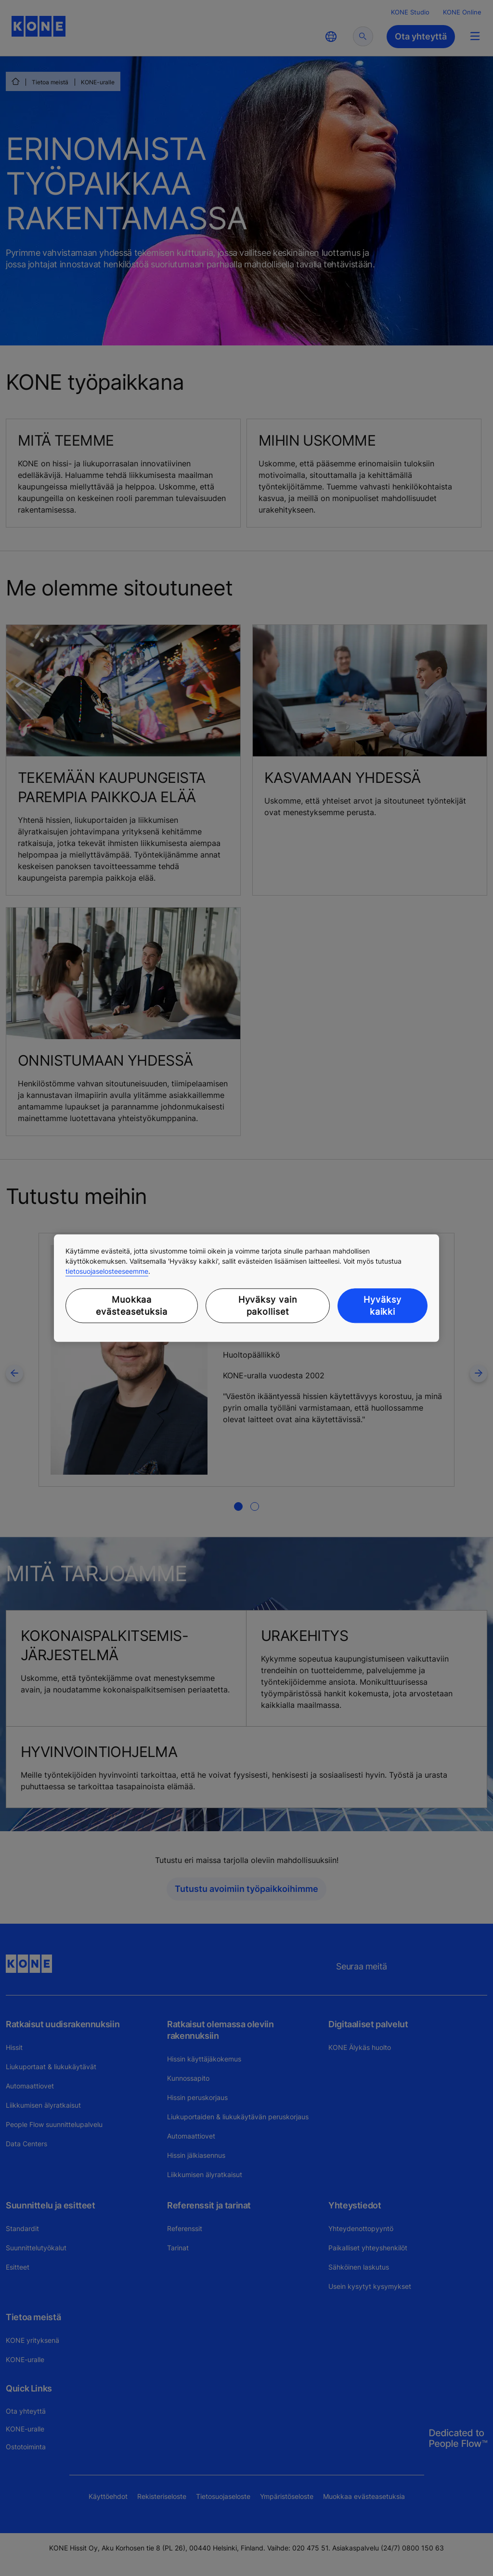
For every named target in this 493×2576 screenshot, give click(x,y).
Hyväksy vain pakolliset (268, 1306)
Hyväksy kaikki (382, 1306)
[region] (246, 1288)
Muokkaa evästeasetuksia (132, 1306)
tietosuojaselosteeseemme (106, 1271)
